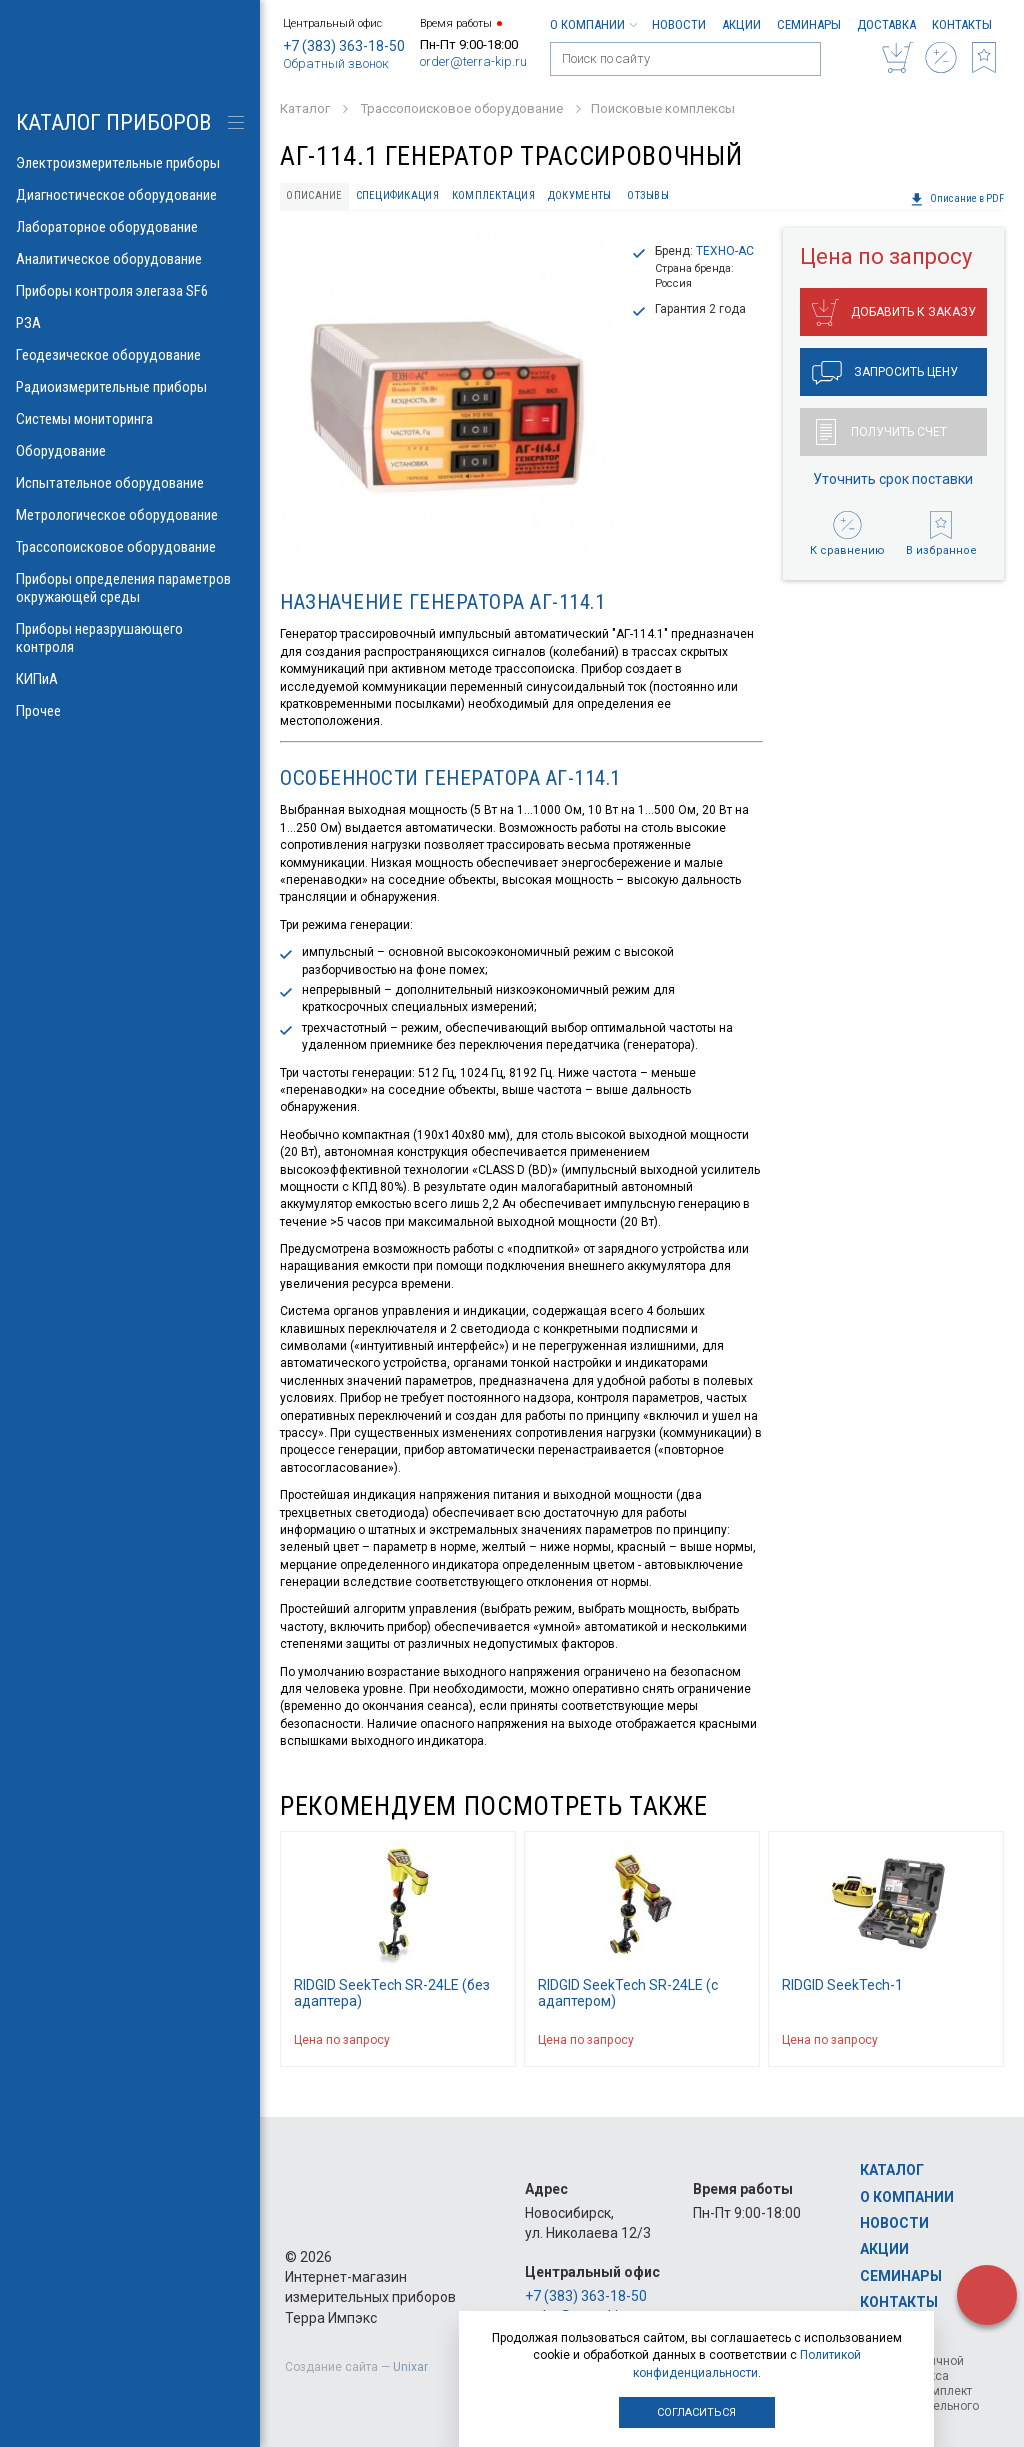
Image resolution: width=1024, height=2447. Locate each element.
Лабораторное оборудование (130, 227)
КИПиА (130, 679)
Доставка (886, 24)
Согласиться (696, 2412)
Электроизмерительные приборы (130, 163)
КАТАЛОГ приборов (113, 122)
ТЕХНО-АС (725, 251)
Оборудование (130, 451)
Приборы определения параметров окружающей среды (130, 588)
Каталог (892, 2170)
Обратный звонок (336, 63)
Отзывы (648, 195)
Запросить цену (885, 373)
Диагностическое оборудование (130, 195)
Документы (579, 195)
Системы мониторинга (130, 419)
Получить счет (881, 432)
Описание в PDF (957, 199)
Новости (679, 24)
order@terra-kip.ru (473, 61)
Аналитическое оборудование (130, 259)
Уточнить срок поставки (893, 479)
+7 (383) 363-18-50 (344, 46)
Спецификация (397, 195)
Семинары (809, 24)
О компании (593, 24)
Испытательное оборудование (130, 483)
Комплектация (493, 195)
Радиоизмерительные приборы (130, 387)
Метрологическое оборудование (130, 515)
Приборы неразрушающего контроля (130, 638)
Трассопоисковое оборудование (130, 547)
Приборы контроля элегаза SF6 (130, 291)
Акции (741, 24)
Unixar (410, 2367)
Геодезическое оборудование (130, 355)
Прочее (130, 711)
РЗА (130, 323)
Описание (314, 195)
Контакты (962, 24)
